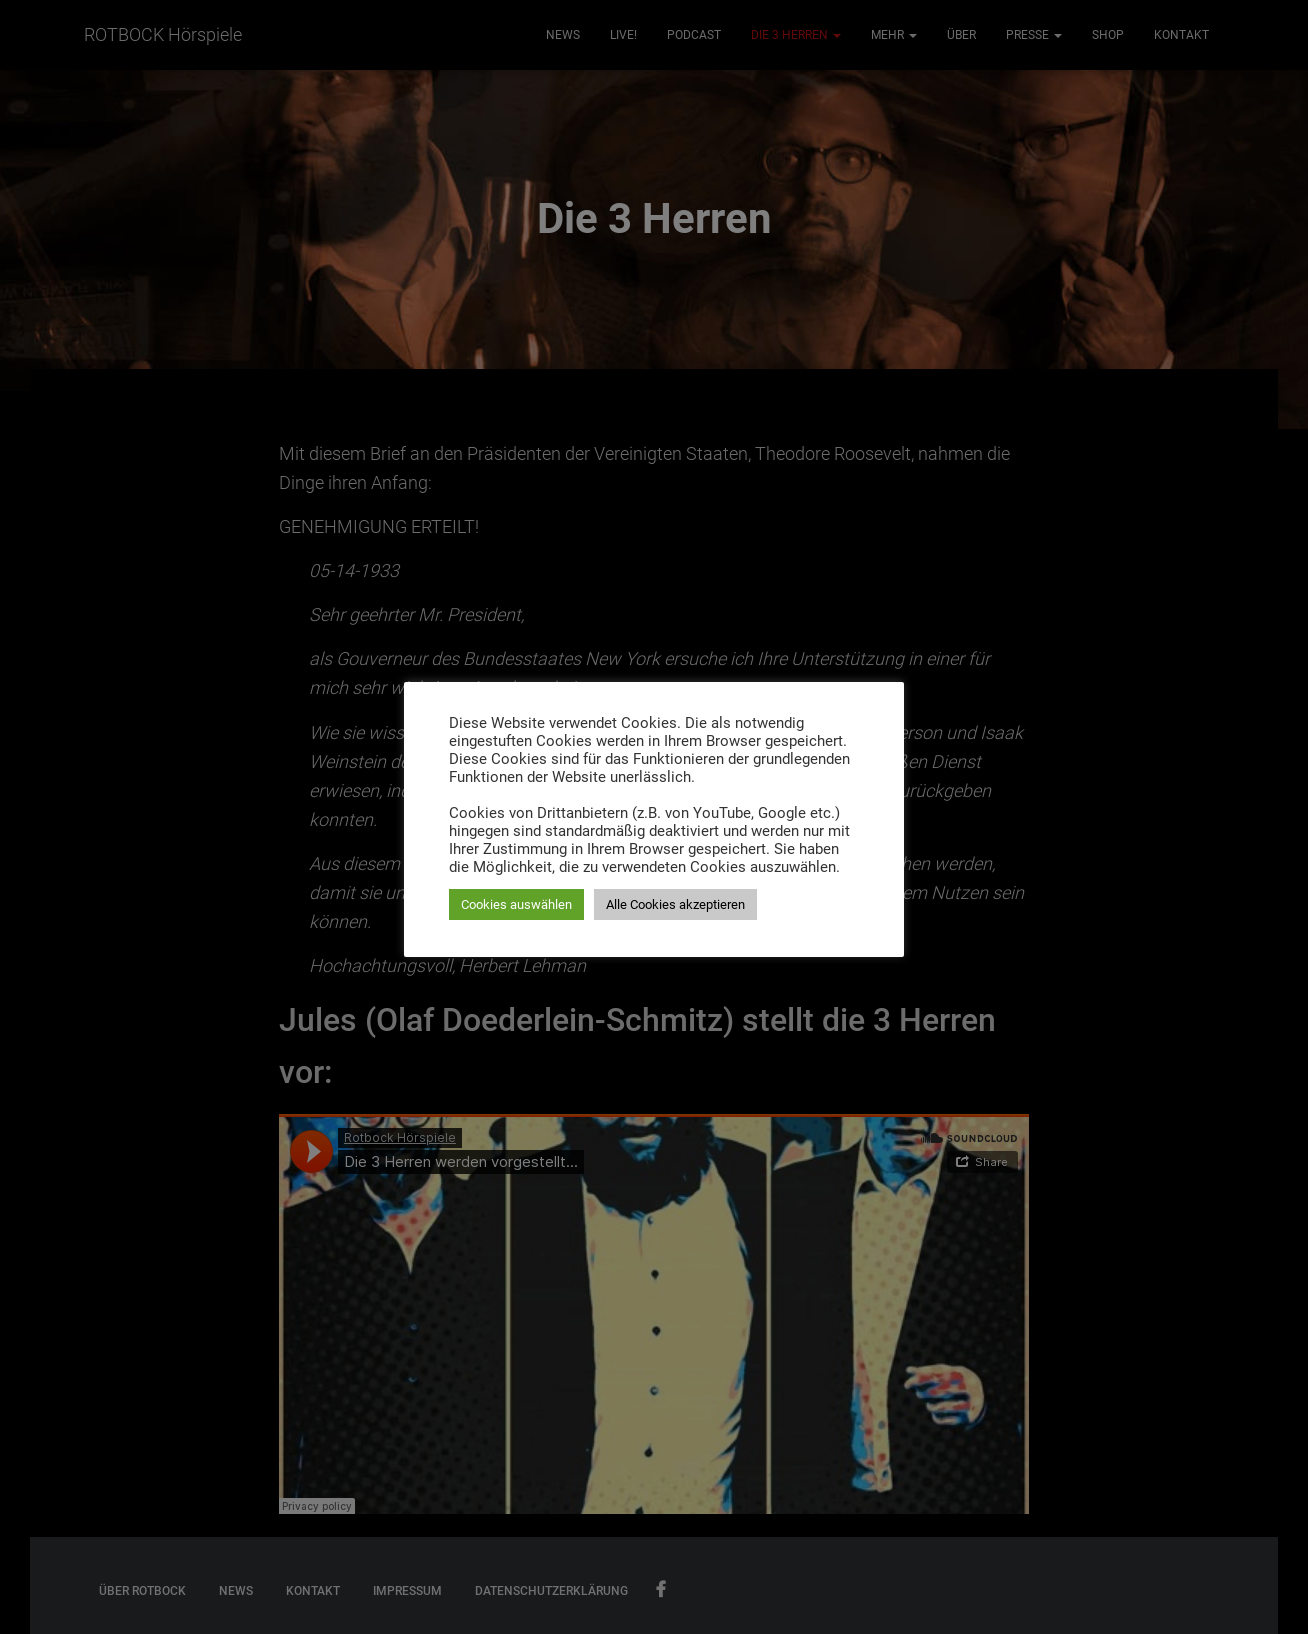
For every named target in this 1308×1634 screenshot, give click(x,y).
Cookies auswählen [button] (516, 904)
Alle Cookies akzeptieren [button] (675, 904)
